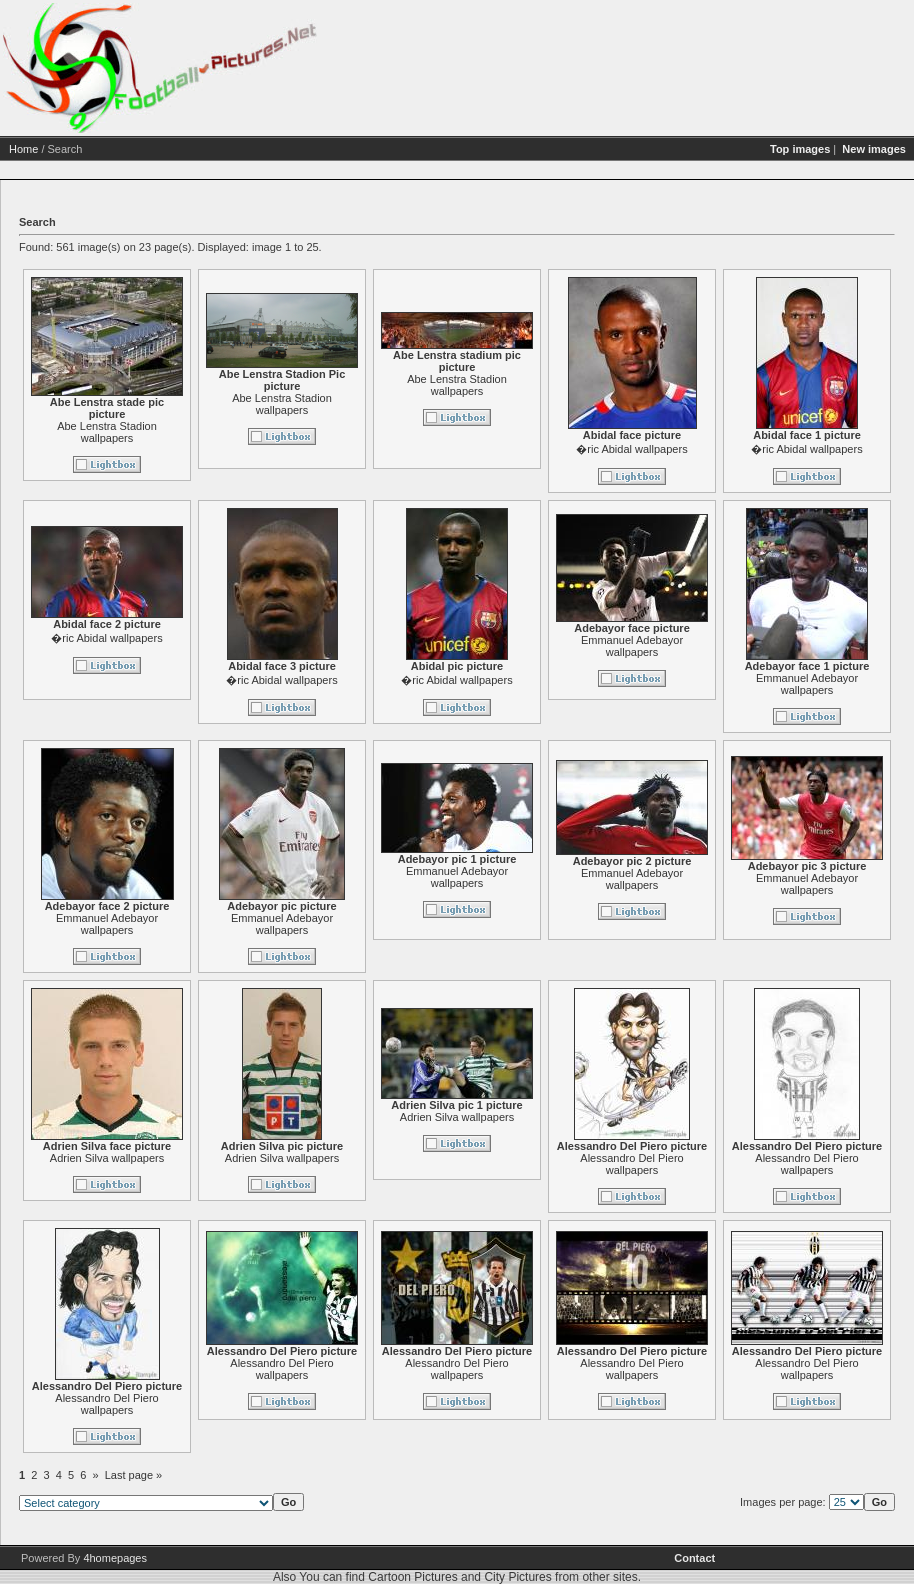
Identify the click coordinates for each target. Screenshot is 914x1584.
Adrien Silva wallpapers (107, 1158)
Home (23, 149)
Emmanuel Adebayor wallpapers (632, 646)
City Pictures (517, 1577)
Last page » (134, 1475)
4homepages (115, 1558)
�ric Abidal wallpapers (631, 449)
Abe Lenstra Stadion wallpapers (107, 432)
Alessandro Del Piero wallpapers (631, 1164)
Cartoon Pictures (412, 1577)
